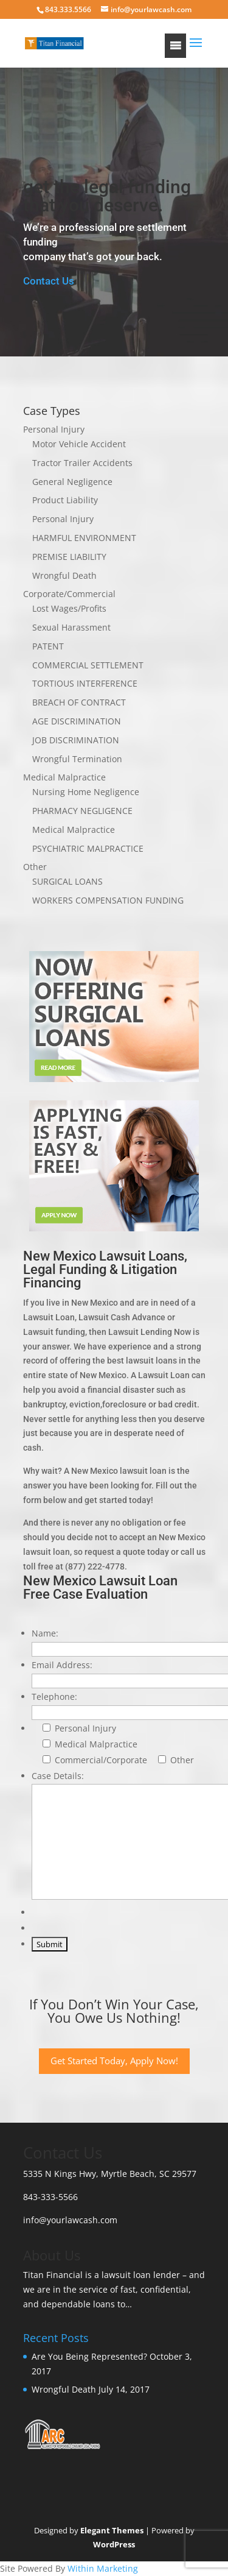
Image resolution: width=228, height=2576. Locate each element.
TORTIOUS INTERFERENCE (84, 683)
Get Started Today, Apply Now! (114, 2060)
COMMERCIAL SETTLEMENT (87, 665)
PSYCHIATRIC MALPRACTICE (87, 848)
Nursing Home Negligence (85, 792)
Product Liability (65, 500)
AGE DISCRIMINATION (76, 721)
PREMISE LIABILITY (69, 556)
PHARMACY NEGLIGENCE (82, 810)
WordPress (114, 2544)
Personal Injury (54, 429)
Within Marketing (102, 2568)
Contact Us (48, 281)
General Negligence (72, 481)
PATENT (48, 646)
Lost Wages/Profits (69, 608)
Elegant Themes (111, 2530)
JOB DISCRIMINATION (75, 740)
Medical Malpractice (64, 777)
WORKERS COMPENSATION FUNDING (108, 900)
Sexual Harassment (71, 627)
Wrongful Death (64, 575)
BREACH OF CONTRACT (79, 702)
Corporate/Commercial (69, 594)
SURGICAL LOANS (67, 881)
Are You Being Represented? (89, 2356)
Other (35, 866)
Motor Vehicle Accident (79, 444)
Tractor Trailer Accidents (82, 463)
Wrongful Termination (77, 759)
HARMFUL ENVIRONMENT (84, 537)
